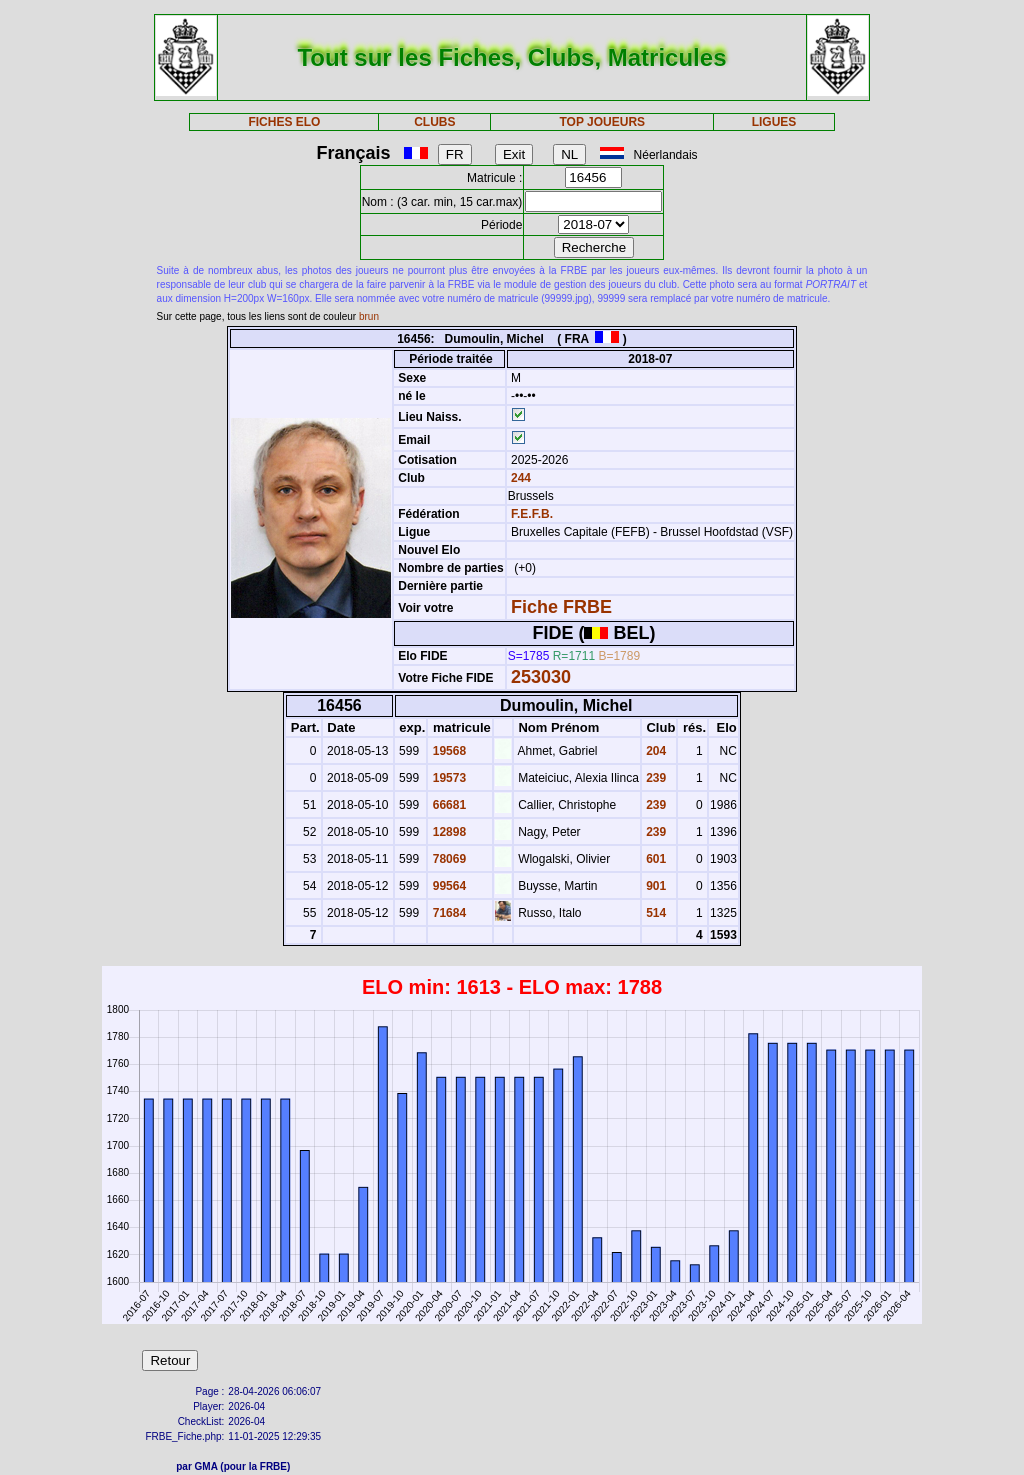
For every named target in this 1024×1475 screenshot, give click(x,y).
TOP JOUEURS (603, 122)
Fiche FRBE (561, 607)
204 (654, 751)
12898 (447, 832)
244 (519, 478)
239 (654, 778)
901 (654, 886)
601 (654, 859)
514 (654, 913)
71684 (447, 913)
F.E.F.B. (532, 514)
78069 (447, 859)
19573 (447, 778)
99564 (447, 886)
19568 (447, 751)
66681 (447, 805)
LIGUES (774, 122)
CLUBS (434, 122)
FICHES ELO (284, 122)
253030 (541, 677)
